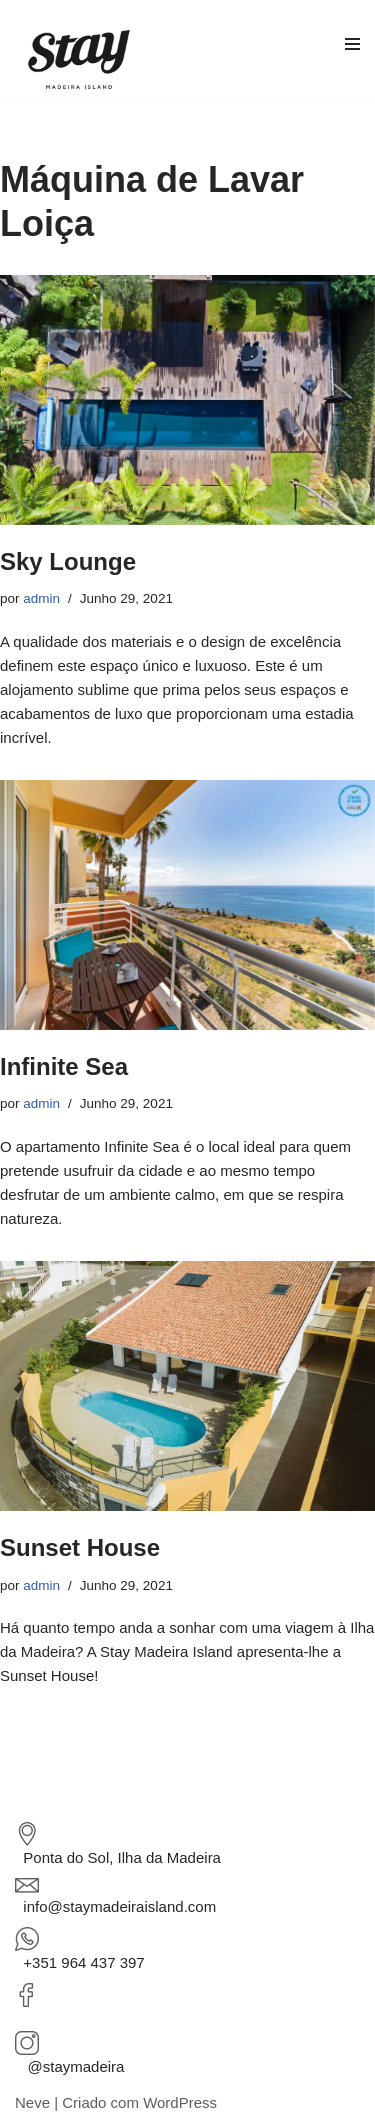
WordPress (180, 2102)
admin (41, 598)
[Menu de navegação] (345, 49)
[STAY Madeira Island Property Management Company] (84, 59)
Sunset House (80, 1547)
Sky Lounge (68, 561)
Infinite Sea (64, 1066)
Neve (32, 2102)
